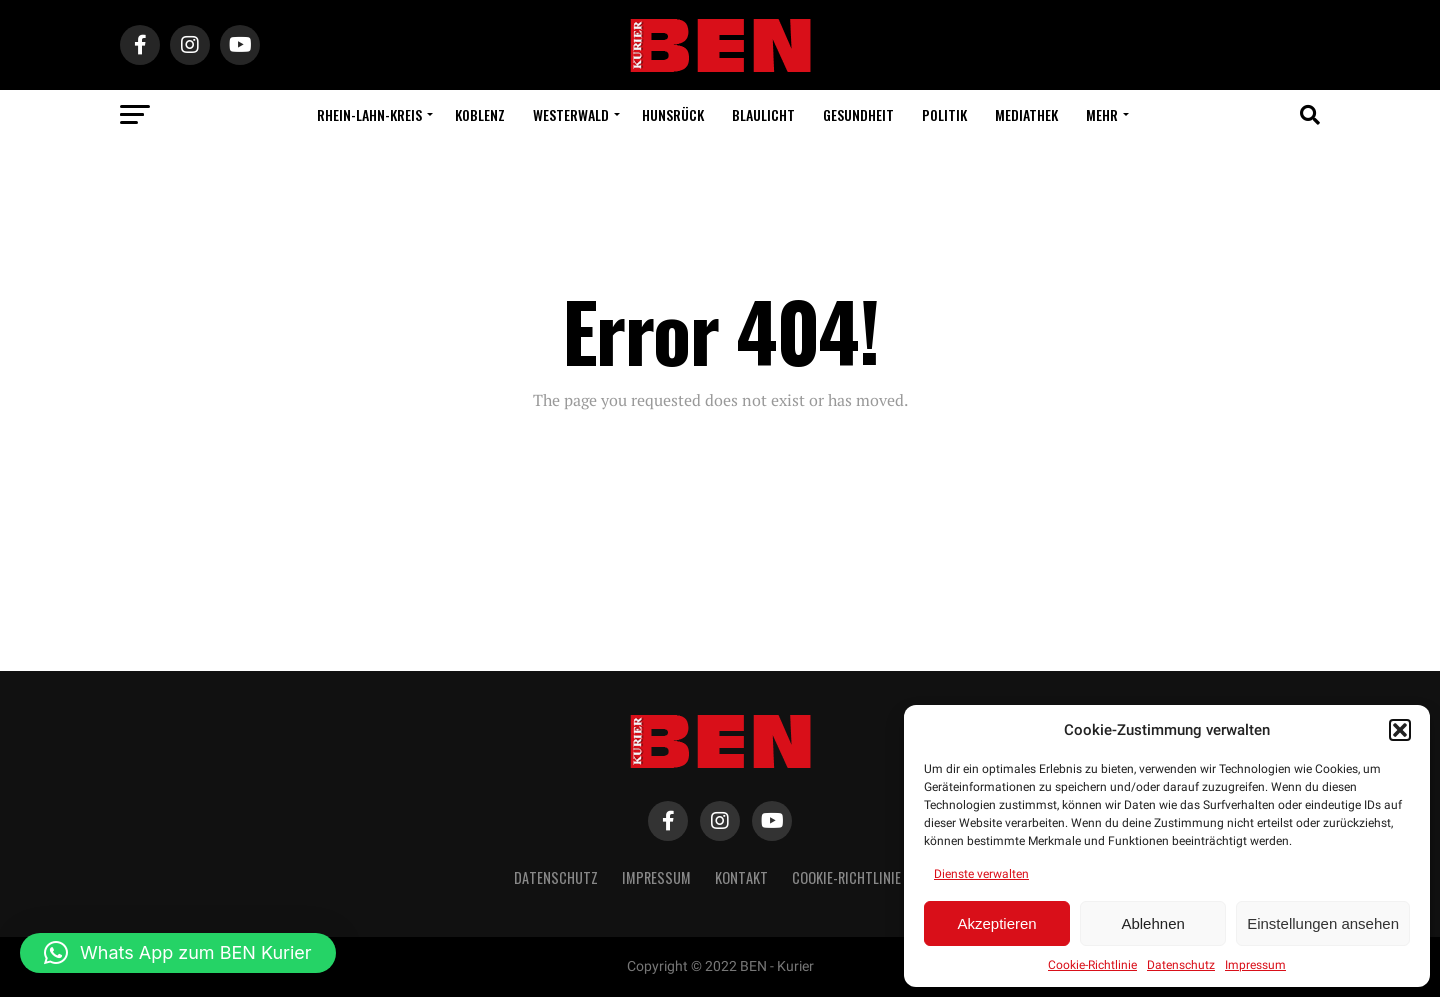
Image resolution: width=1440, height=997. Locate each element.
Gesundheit (858, 114)
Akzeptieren (996, 923)
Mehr (1102, 114)
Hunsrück (673, 114)
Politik (944, 114)
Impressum (1255, 965)
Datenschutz (1181, 965)
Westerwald (571, 114)
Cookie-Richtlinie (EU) (859, 877)
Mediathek (1026, 114)
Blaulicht (763, 114)
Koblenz (480, 114)
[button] (1400, 730)
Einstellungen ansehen (1323, 923)
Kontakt (741, 877)
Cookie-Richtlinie (1092, 965)
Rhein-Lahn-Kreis (369, 114)
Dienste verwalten (981, 874)
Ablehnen (1152, 923)
